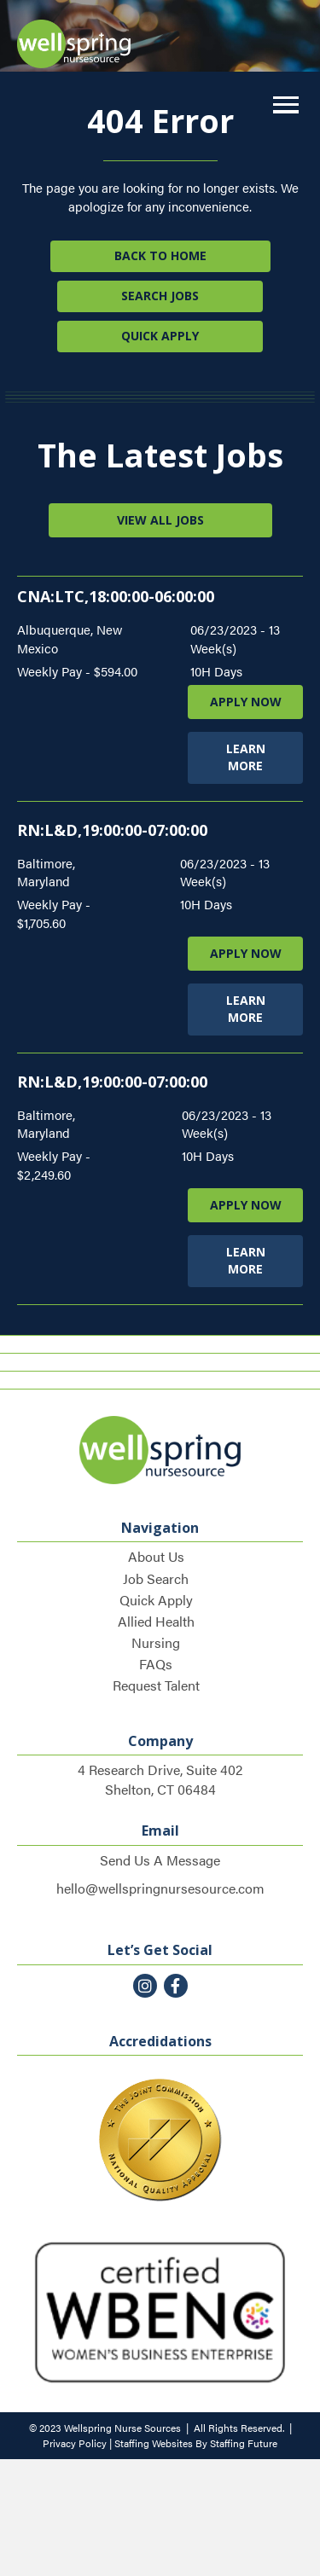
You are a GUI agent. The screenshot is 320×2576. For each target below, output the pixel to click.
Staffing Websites (153, 2443)
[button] (281, 105)
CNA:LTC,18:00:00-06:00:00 (115, 596)
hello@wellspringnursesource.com (160, 1888)
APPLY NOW (246, 701)
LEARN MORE (245, 757)
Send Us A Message (160, 1860)
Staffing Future (243, 2443)
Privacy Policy (75, 2443)
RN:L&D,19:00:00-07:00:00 (112, 830)
